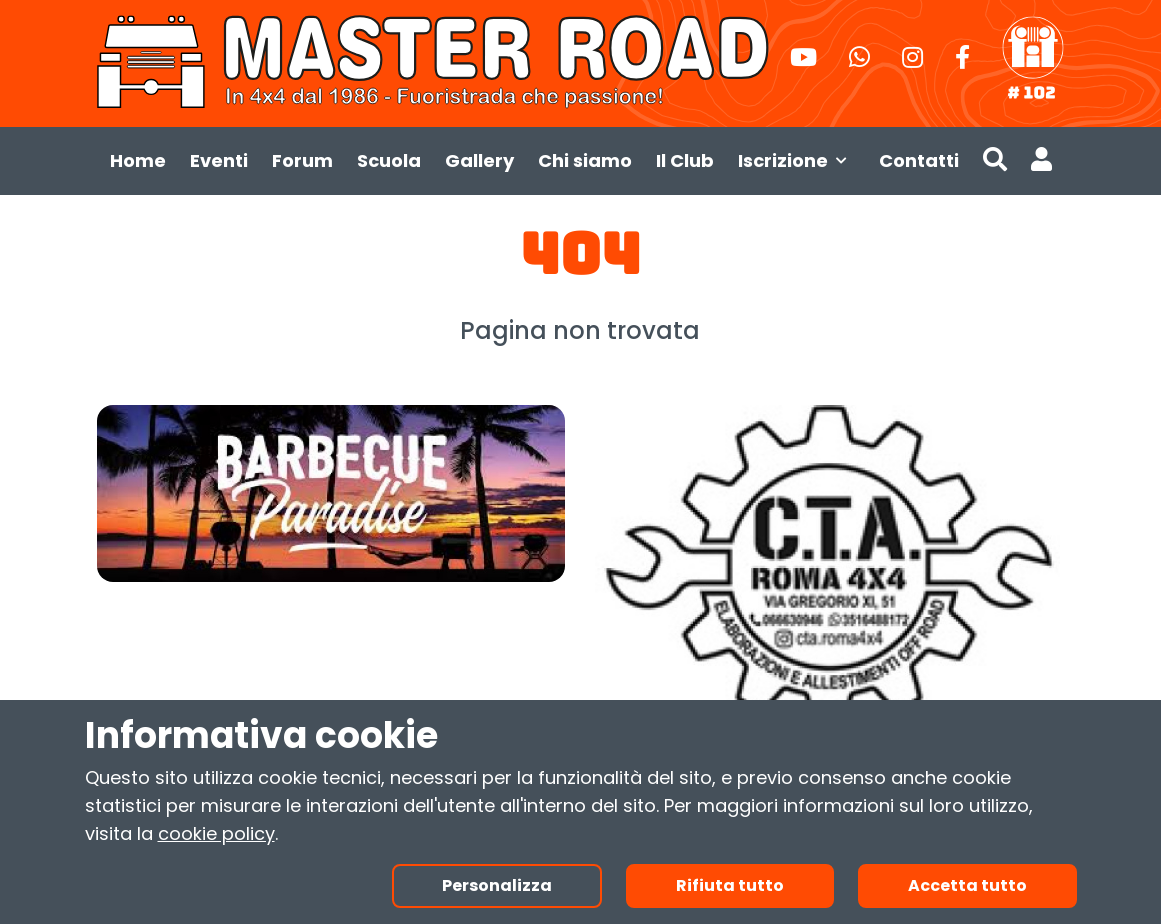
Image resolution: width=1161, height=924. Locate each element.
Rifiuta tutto (730, 885)
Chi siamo (585, 160)
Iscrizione (796, 160)
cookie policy (216, 833)
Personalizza (497, 885)
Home (138, 160)
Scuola (389, 160)
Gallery (479, 160)
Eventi (219, 160)
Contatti (919, 160)
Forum (302, 160)
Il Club (685, 160)
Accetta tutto (967, 885)
